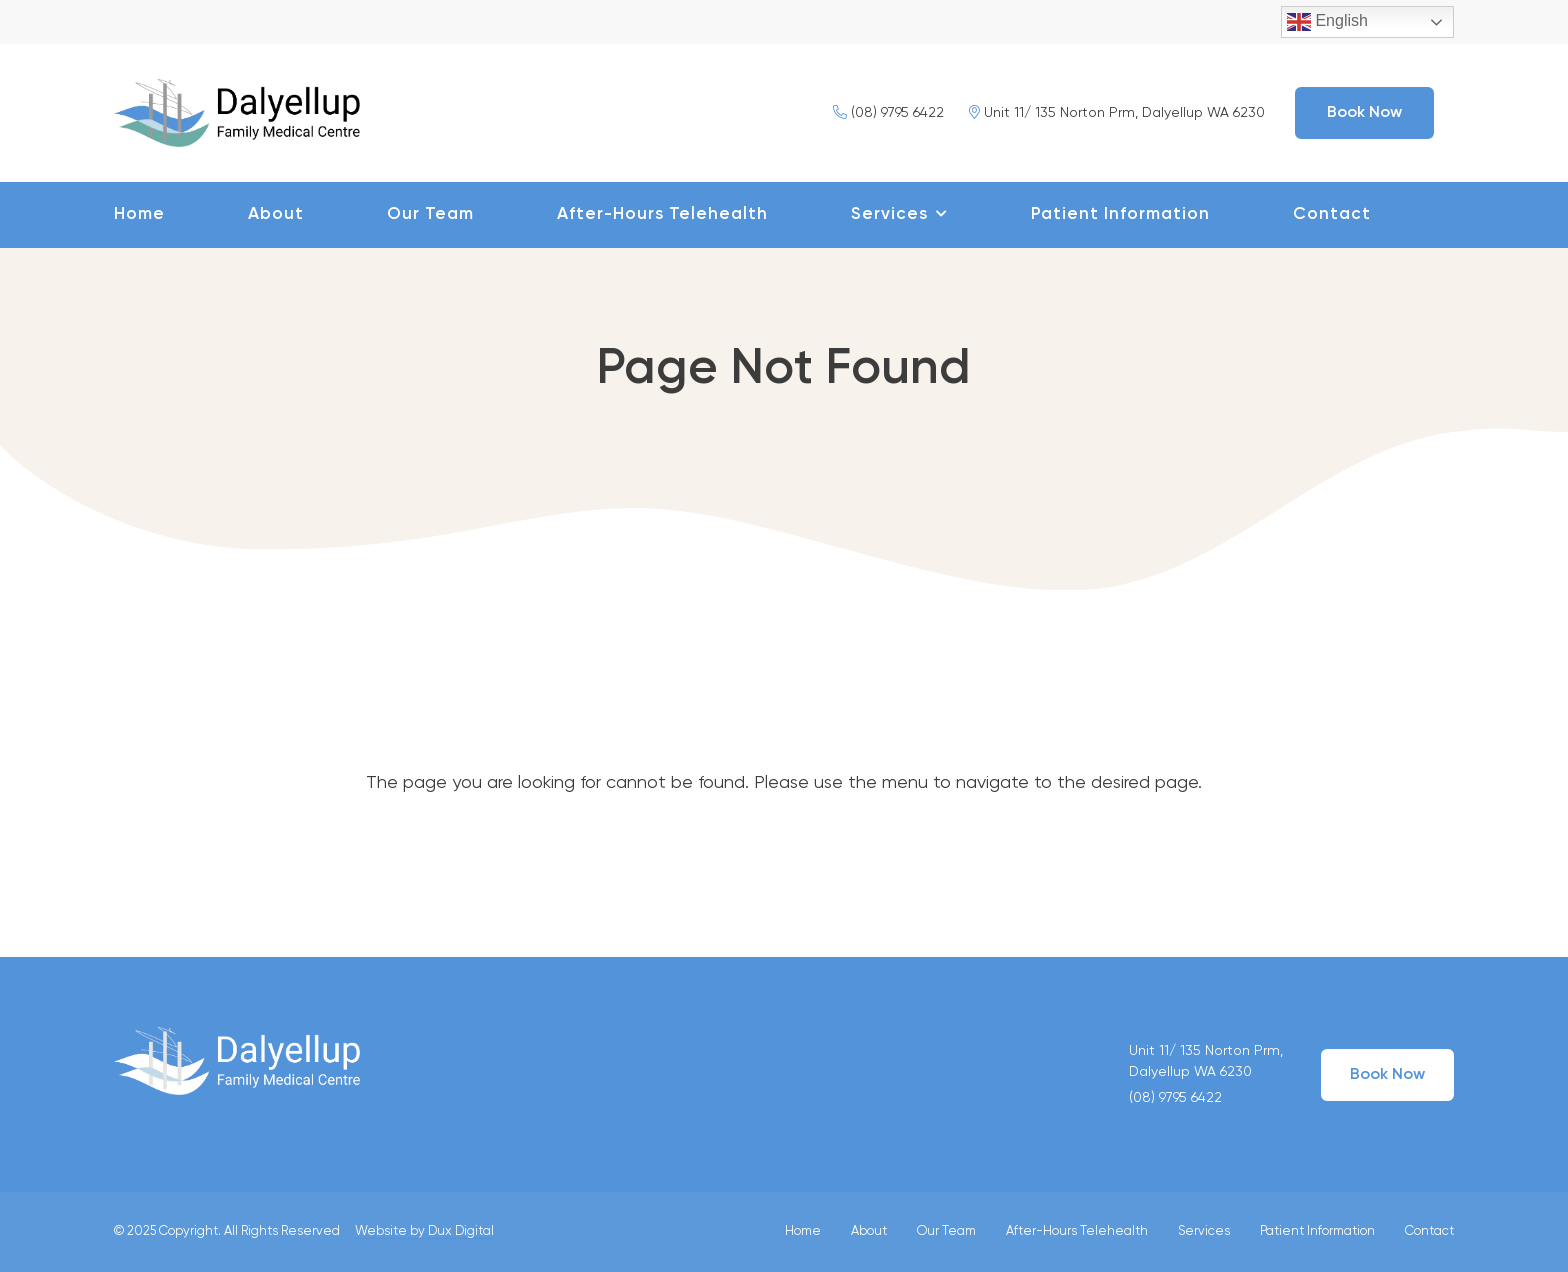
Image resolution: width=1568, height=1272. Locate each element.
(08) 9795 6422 (888, 113)
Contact (1332, 214)
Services (889, 214)
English (1327, 22)
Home (139, 214)
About (276, 214)
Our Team (430, 214)
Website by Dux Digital (424, 1231)
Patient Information (1120, 214)
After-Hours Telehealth (662, 214)
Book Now (1364, 113)
